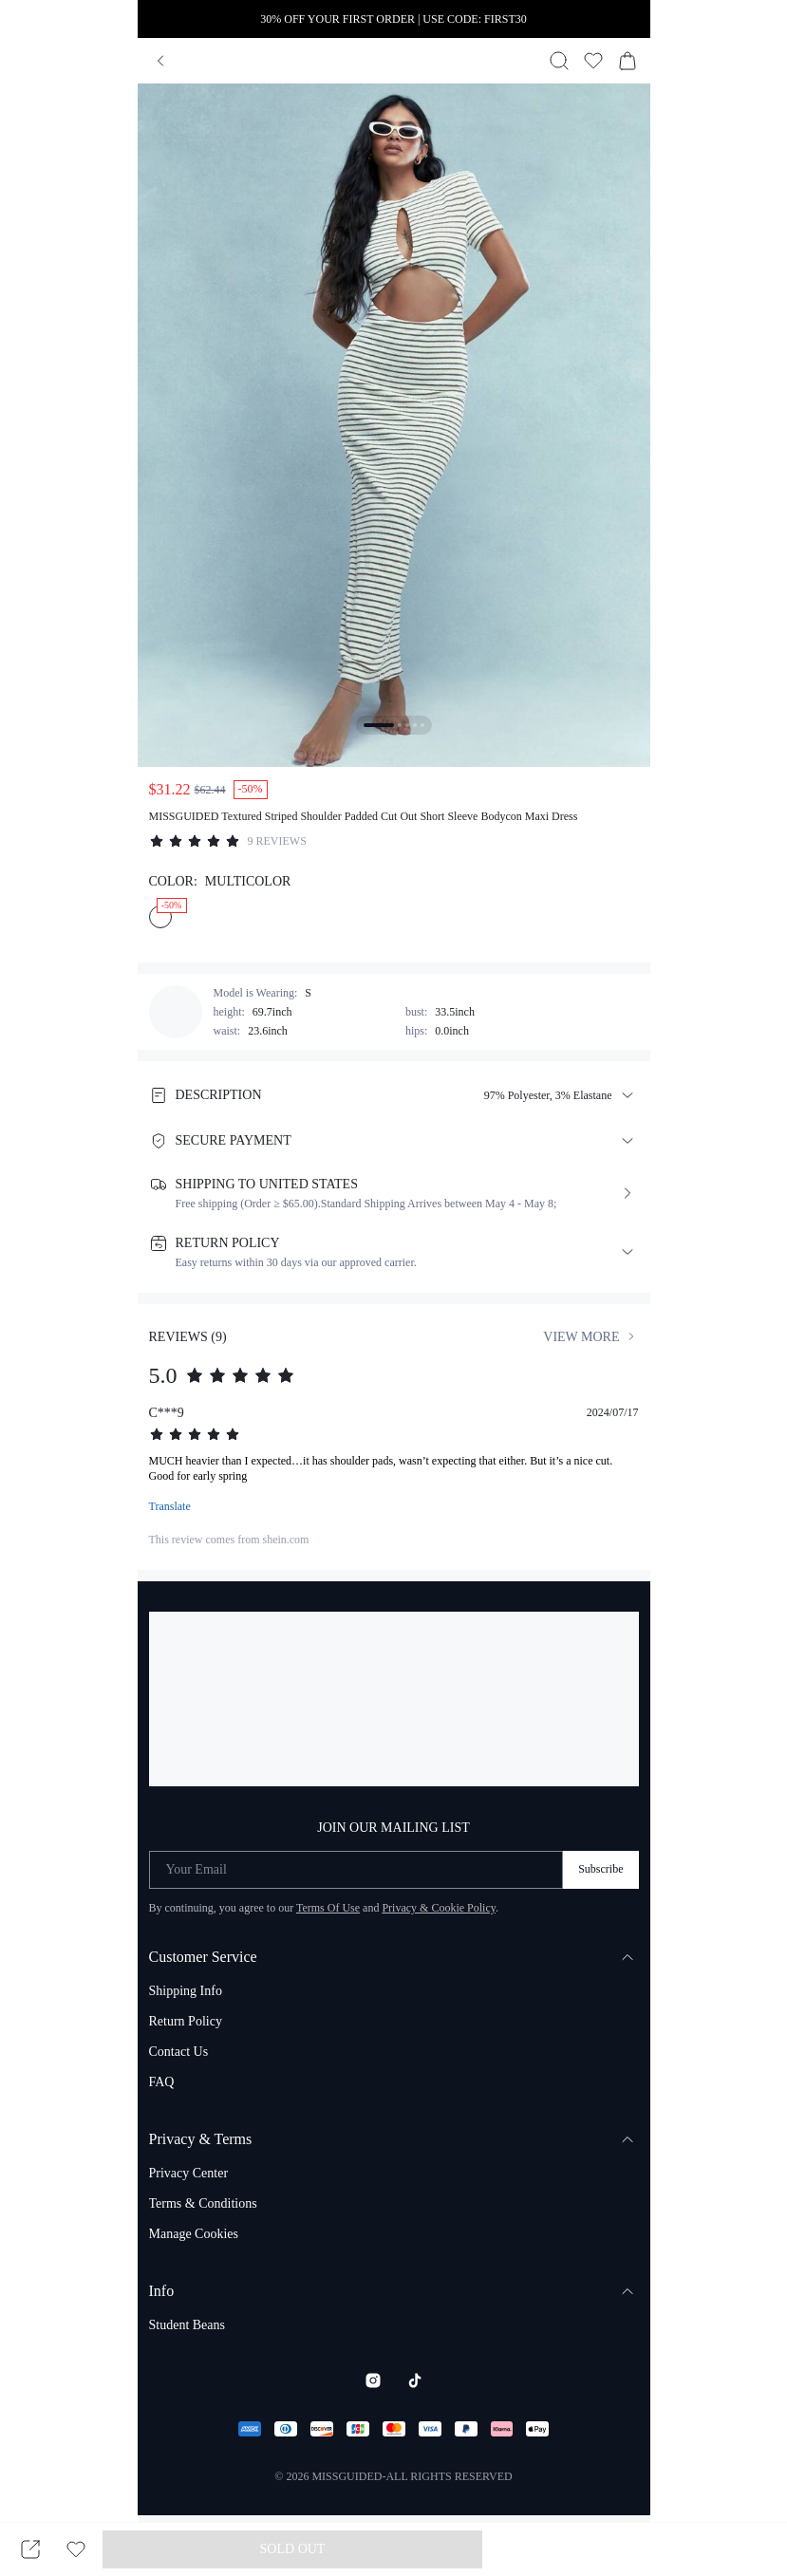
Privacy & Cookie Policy (439, 1907)
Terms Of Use (328, 1907)
